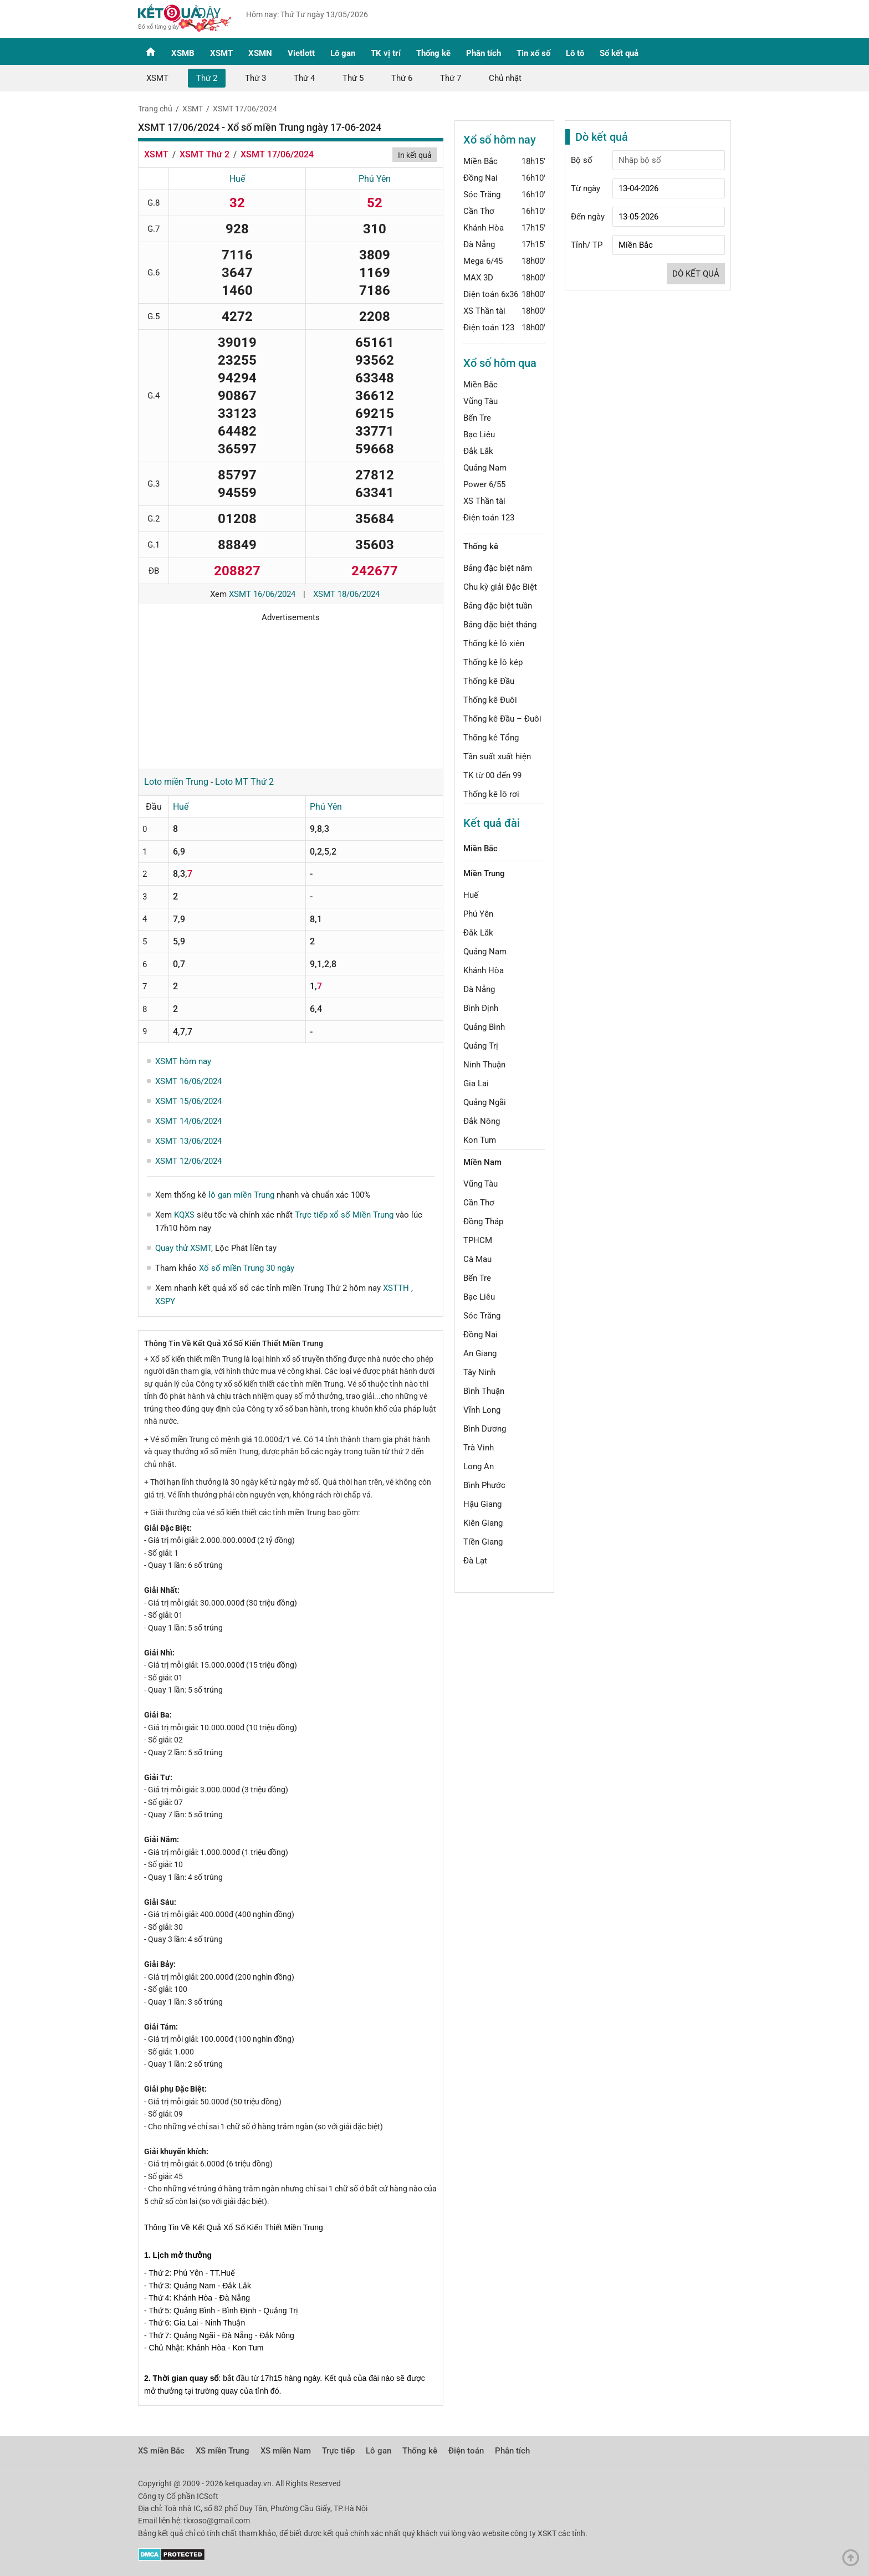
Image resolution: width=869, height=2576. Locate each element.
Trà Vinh (478, 1448)
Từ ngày (585, 188)
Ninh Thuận (484, 1065)
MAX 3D (478, 278)
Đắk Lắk (478, 451)
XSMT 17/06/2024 (245, 108)
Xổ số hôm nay (499, 139)
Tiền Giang (483, 1542)
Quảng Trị (480, 1046)
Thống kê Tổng (491, 738)
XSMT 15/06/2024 (188, 1101)
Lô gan (342, 53)
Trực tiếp (338, 2451)
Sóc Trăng (481, 195)
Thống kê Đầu (488, 681)
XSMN (260, 53)
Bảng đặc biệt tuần (497, 606)
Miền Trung (484, 873)
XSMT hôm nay (183, 1061)
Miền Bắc (480, 161)
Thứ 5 (353, 78)
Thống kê (433, 53)
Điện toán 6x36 (490, 294)
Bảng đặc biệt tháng (499, 625)
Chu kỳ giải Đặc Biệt (500, 587)
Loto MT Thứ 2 (244, 781)
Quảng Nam (485, 468)
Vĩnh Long (481, 1410)
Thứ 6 (401, 78)
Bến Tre (477, 418)
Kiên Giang (483, 1523)
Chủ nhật (505, 78)
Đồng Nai (480, 178)
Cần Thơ (478, 211)
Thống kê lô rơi (491, 794)
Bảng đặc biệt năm (497, 568)
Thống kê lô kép (493, 662)
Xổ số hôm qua (499, 363)
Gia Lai (476, 1083)
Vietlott (301, 53)
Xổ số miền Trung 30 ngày (246, 1268)
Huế (237, 178)
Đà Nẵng (479, 244)
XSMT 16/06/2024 (262, 594)
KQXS (184, 1215)
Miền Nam (482, 1162)
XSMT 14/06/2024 (188, 1121)
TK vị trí (386, 53)
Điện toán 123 (488, 328)
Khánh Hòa (483, 228)
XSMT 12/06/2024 (188, 1161)
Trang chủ (155, 108)
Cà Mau (477, 1259)
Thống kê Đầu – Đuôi (502, 719)
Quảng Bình (484, 1027)
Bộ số (581, 160)
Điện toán (466, 2451)
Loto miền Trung (176, 781)
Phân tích (483, 53)
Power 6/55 (484, 484)
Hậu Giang (482, 1504)
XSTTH (397, 1288)
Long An (478, 1466)
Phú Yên (375, 178)
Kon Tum (479, 1140)
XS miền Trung (222, 2451)
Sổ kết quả (619, 53)
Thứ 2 (206, 78)
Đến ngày (588, 217)
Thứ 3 (255, 78)
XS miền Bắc (161, 2451)
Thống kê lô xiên (493, 643)
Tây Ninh (479, 1372)
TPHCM (477, 1240)
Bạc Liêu (479, 434)
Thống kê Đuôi (490, 700)
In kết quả (415, 155)
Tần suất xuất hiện (497, 756)
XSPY (165, 1301)
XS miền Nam (285, 2451)
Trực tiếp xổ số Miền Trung (344, 1215)
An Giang (480, 1353)
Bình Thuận (483, 1391)
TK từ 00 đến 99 (492, 775)
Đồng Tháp (483, 1221)
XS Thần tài (484, 311)
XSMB (183, 53)
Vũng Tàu (480, 401)
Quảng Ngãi (484, 1102)
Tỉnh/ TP (586, 245)
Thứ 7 (450, 78)
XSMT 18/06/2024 (346, 594)
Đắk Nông (481, 1121)
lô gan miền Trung (241, 1195)
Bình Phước (484, 1485)
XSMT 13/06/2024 (188, 1141)
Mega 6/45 (483, 261)
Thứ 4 (304, 78)
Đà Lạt (475, 1561)
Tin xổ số (533, 53)
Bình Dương (484, 1429)
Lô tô (575, 53)
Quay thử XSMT (183, 1248)
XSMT (221, 53)
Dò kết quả (695, 274)
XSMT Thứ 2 (204, 154)
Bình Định (480, 1008)
